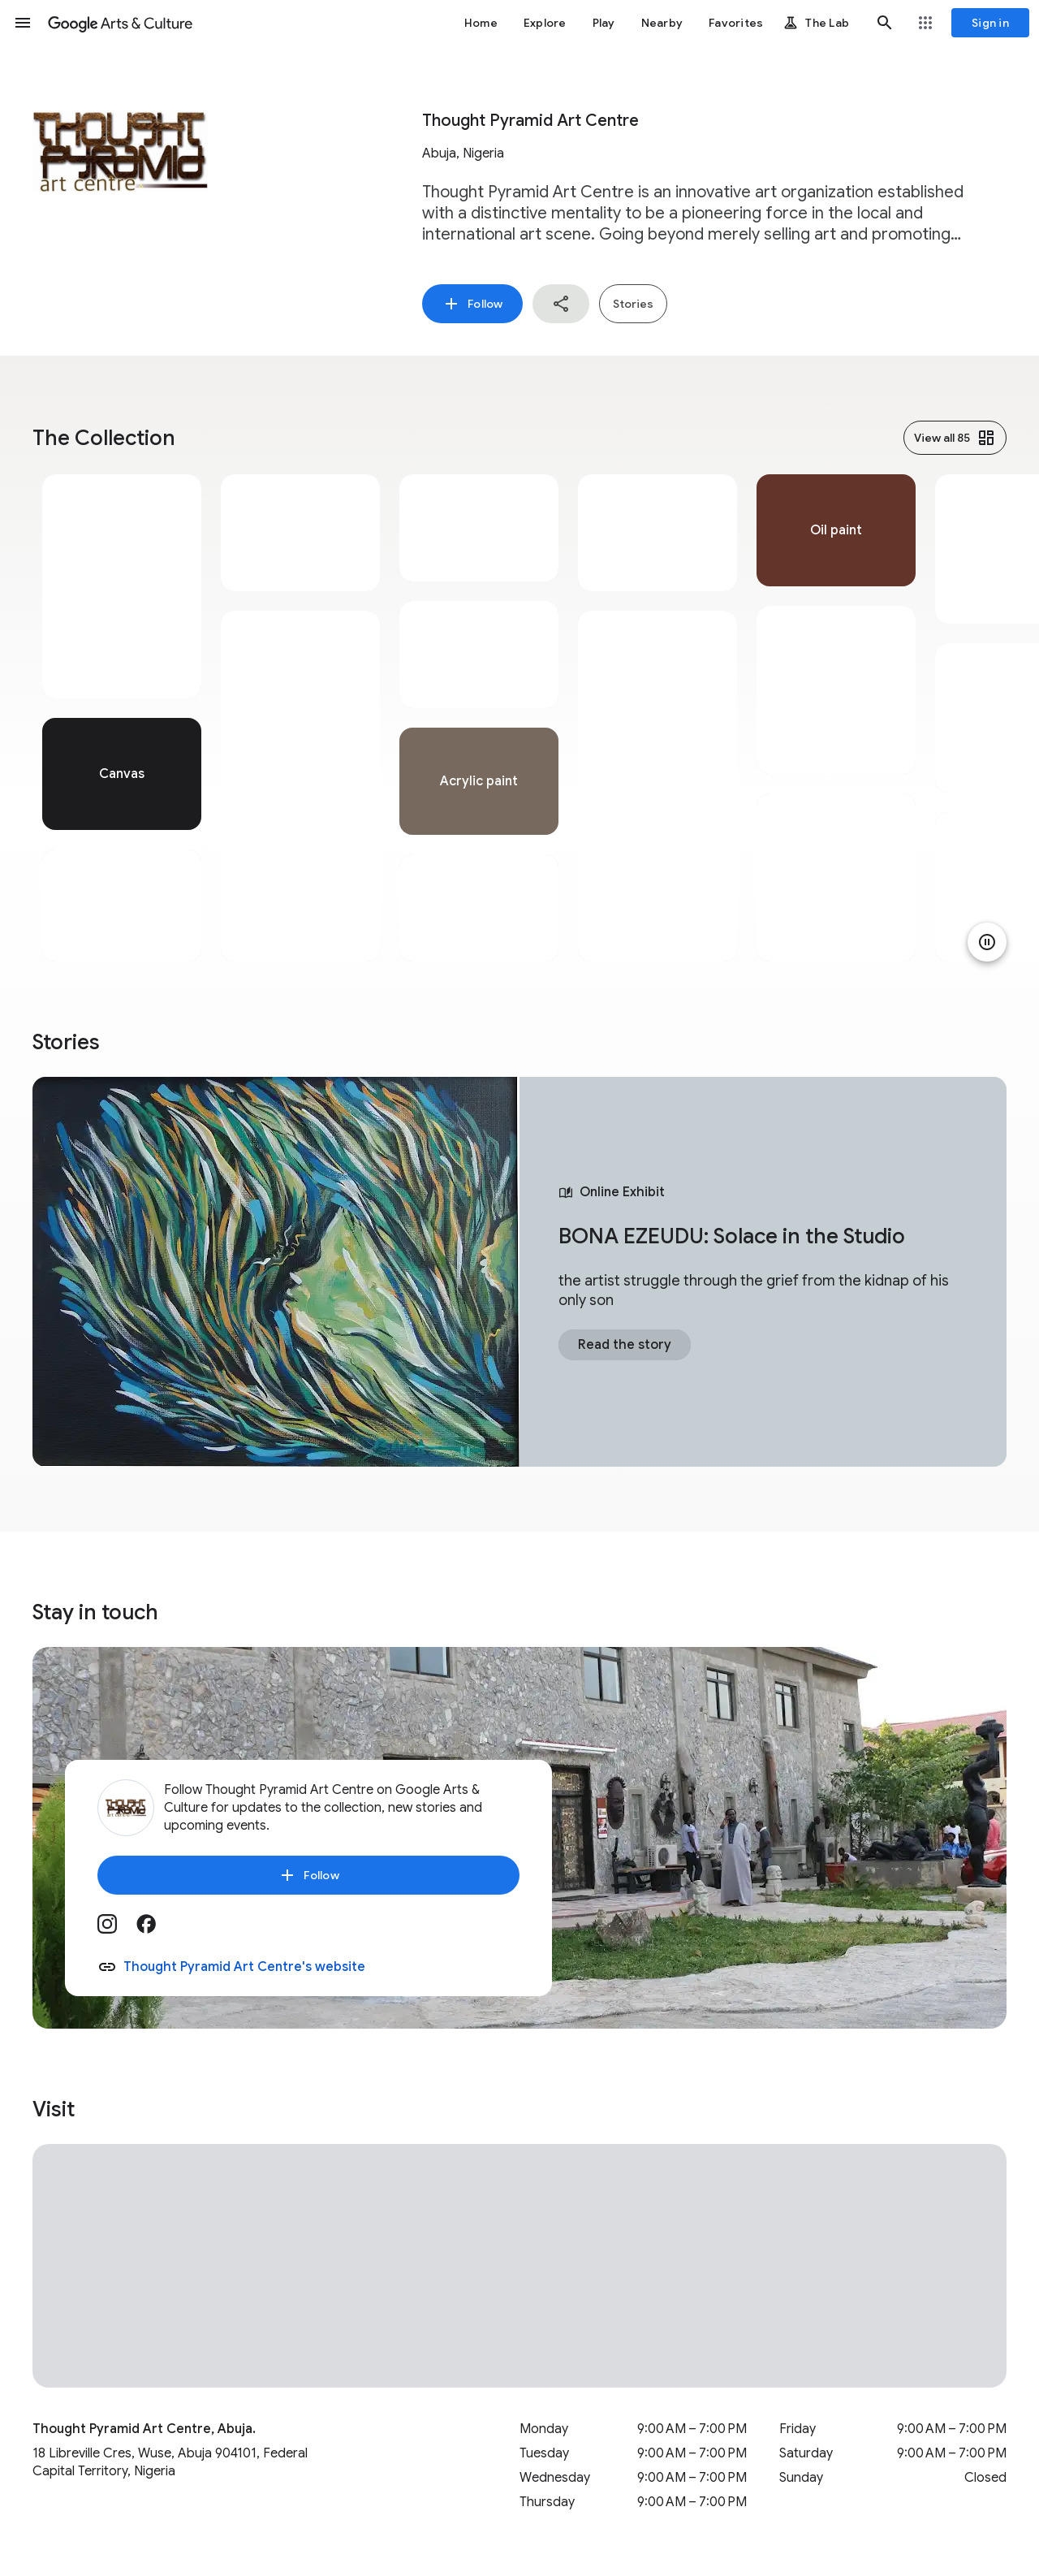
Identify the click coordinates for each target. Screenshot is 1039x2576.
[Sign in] (990, 22)
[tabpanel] (121, 718)
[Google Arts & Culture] (120, 22)
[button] (22, 22)
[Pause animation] (987, 942)
